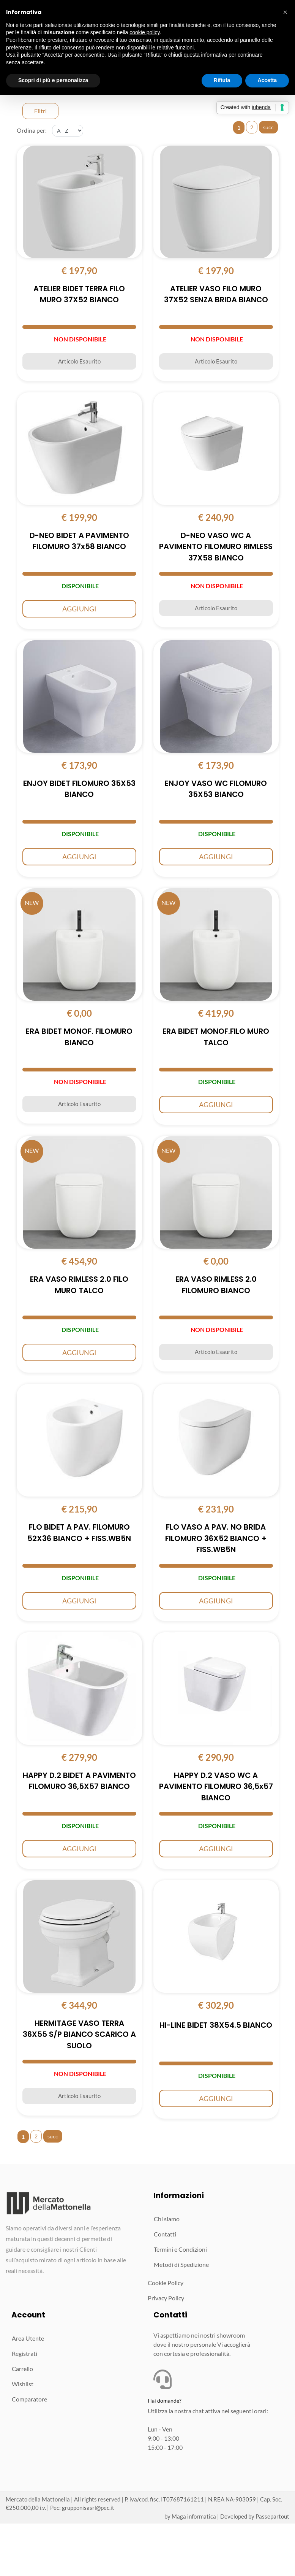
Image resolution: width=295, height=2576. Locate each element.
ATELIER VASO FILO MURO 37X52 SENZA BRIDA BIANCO (216, 295)
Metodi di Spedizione (181, 2266)
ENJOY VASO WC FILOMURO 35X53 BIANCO (216, 790)
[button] (285, 12)
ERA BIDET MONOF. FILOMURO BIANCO (79, 1038)
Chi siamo (167, 2221)
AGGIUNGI (79, 609)
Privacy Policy (166, 2300)
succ (268, 127)
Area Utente (28, 2340)
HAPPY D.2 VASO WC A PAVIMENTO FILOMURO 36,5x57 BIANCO (216, 1789)
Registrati (24, 2355)
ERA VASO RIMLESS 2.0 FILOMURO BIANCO (216, 1287)
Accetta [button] (267, 80)
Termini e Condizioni (180, 2251)
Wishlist (22, 2386)
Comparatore (29, 2401)
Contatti (165, 2236)
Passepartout (272, 2518)
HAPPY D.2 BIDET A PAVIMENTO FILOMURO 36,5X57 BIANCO (79, 1783)
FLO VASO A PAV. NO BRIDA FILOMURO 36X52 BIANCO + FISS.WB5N (216, 1540)
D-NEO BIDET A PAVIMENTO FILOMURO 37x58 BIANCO (79, 542)
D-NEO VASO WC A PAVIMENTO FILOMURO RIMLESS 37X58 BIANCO (216, 547)
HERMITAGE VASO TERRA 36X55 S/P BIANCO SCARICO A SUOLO (79, 2037)
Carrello (22, 2370)
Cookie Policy (165, 2285)
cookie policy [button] (144, 32)
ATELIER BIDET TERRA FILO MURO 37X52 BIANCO (79, 295)
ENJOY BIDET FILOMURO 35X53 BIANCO (79, 790)
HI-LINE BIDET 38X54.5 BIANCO (216, 2027)
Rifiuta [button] (222, 80)
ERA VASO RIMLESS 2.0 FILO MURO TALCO (79, 1287)
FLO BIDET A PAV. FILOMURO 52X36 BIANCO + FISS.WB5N (79, 1535)
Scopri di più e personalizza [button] (53, 80)
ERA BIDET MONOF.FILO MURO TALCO (215, 1038)
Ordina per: (32, 130)
